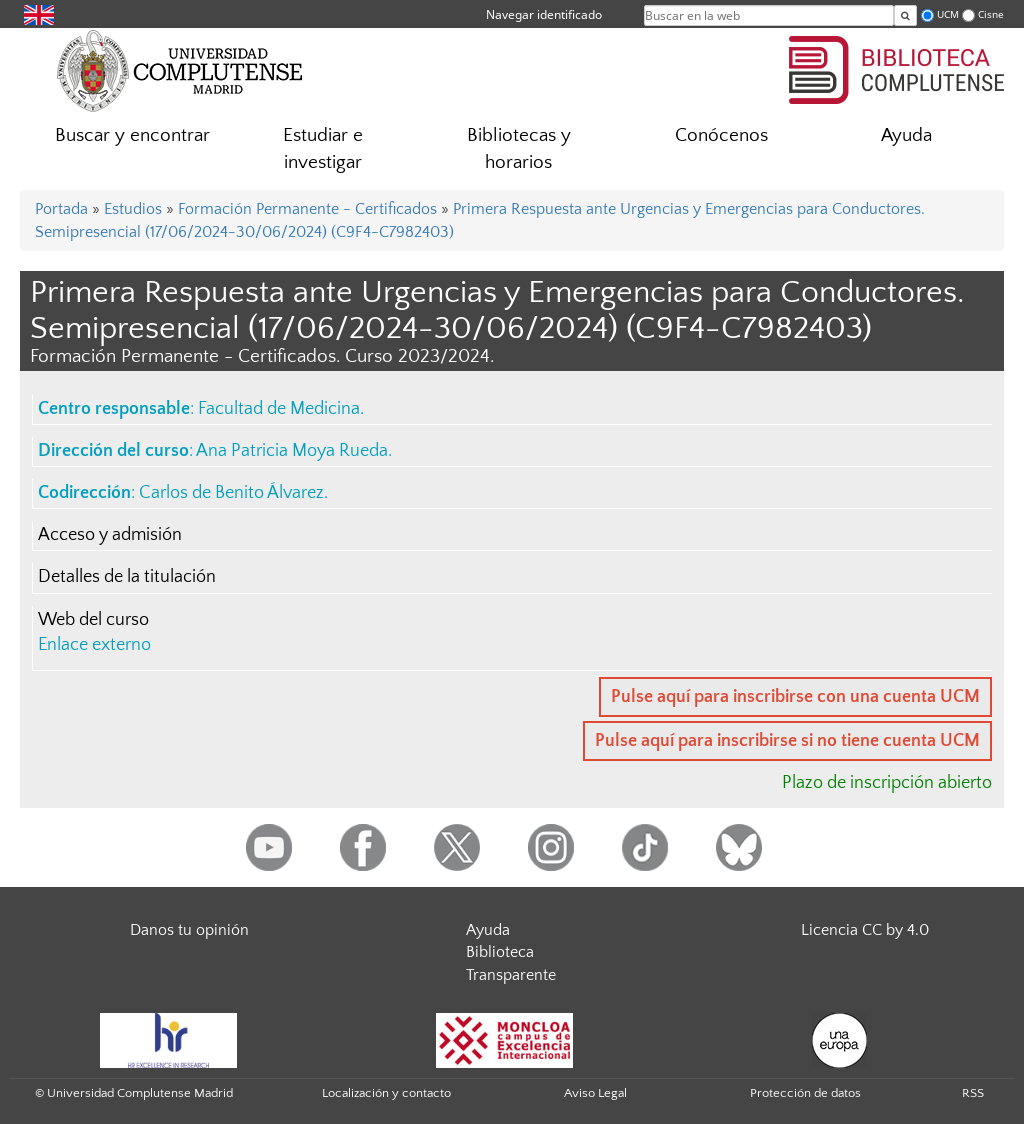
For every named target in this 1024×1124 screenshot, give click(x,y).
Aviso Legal (595, 1093)
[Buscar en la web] (905, 15)
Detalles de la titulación (127, 577)
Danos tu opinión (189, 930)
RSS (973, 1093)
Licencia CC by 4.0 (865, 930)
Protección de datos (805, 1093)
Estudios (133, 209)
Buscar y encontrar (132, 135)
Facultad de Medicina (279, 409)
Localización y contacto (386, 1093)
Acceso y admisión (110, 535)
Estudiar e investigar (323, 149)
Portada (61, 209)
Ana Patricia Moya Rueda (292, 451)
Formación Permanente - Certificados (307, 209)
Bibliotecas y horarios (519, 149)
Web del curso (93, 620)
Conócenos (721, 135)
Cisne (991, 14)
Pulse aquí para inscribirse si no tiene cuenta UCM (787, 741)
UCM (948, 14)
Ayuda (906, 135)
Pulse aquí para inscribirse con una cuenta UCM (795, 697)
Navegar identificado (544, 14)
